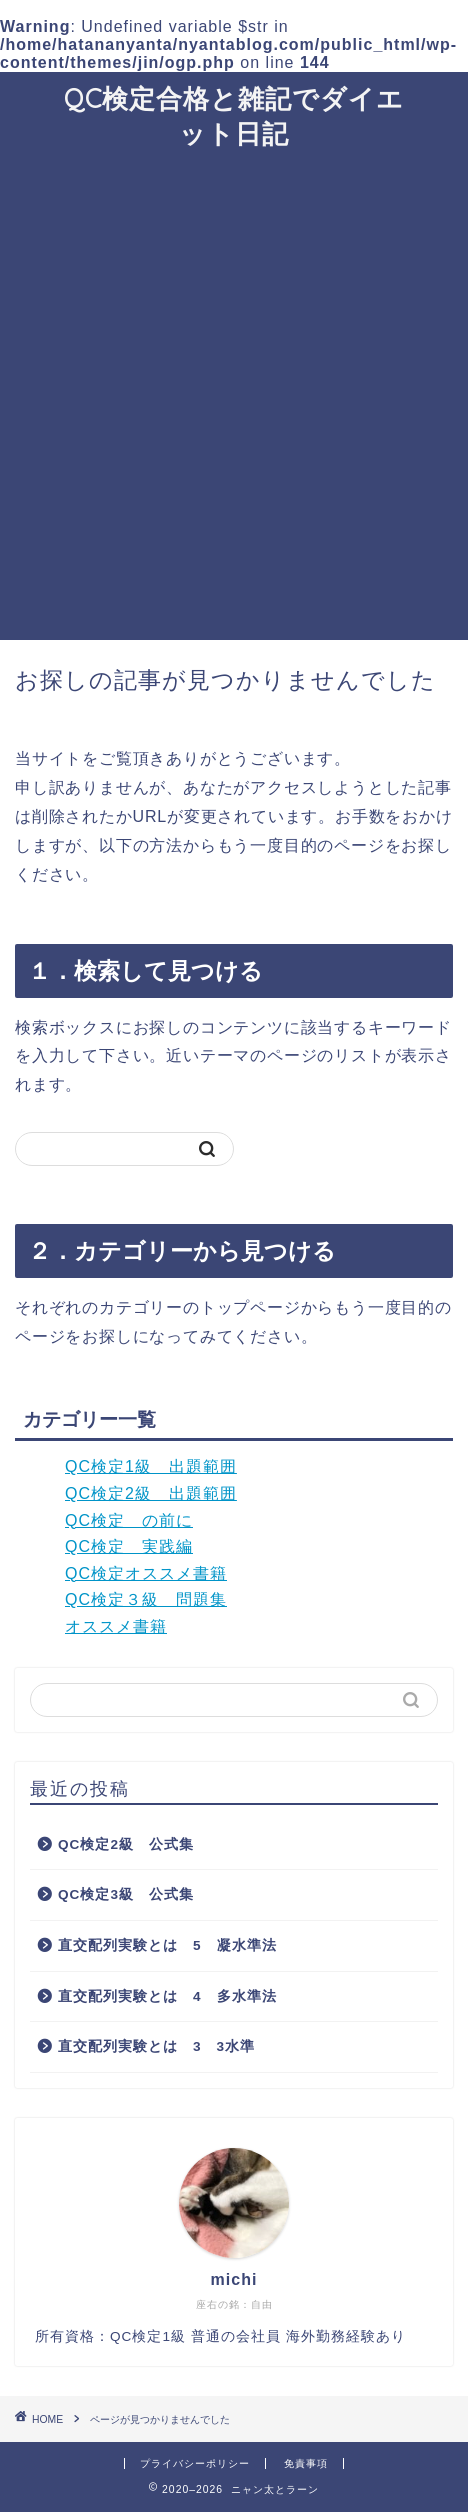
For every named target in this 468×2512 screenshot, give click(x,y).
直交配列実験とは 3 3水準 (156, 2046)
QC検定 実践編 (129, 1546)
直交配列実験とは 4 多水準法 (167, 1996)
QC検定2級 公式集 (126, 1844)
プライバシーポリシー (195, 2463)
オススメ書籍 (116, 1626)
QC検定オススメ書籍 (146, 1573)
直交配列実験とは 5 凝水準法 (167, 1945)
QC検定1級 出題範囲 (151, 1466)
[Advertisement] (234, 396)
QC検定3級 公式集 (126, 1894)
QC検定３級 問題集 (146, 1599)
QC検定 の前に (129, 1520)
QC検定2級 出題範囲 (151, 1493)
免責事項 (306, 2463)
